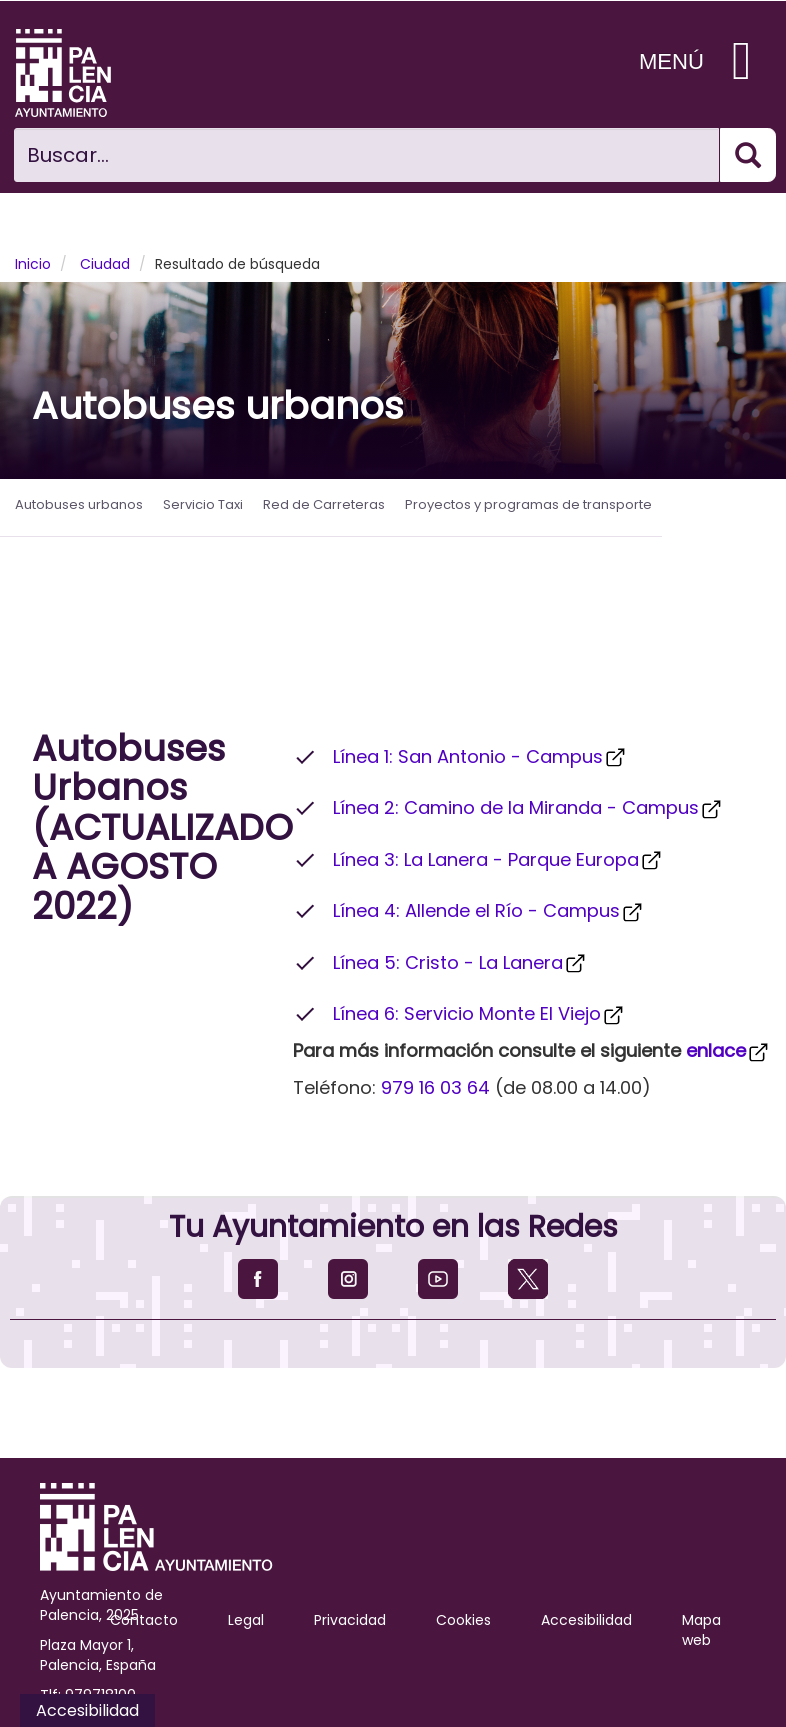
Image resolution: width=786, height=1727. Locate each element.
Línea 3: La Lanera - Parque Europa (498, 859)
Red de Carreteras (324, 504)
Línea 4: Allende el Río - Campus (489, 910)
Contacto (144, 1620)
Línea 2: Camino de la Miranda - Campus (528, 807)
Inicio (33, 264)
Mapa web (701, 1630)
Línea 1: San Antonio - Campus (480, 756)
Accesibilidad (586, 1620)
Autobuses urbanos (79, 504)
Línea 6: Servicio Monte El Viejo (479, 1013)
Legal (246, 1620)
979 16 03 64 (435, 1087)
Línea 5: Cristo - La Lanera (460, 962)
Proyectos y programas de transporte (528, 504)
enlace (728, 1050)
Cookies (463, 1620)
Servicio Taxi (203, 504)
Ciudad (105, 264)
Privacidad (350, 1620)
